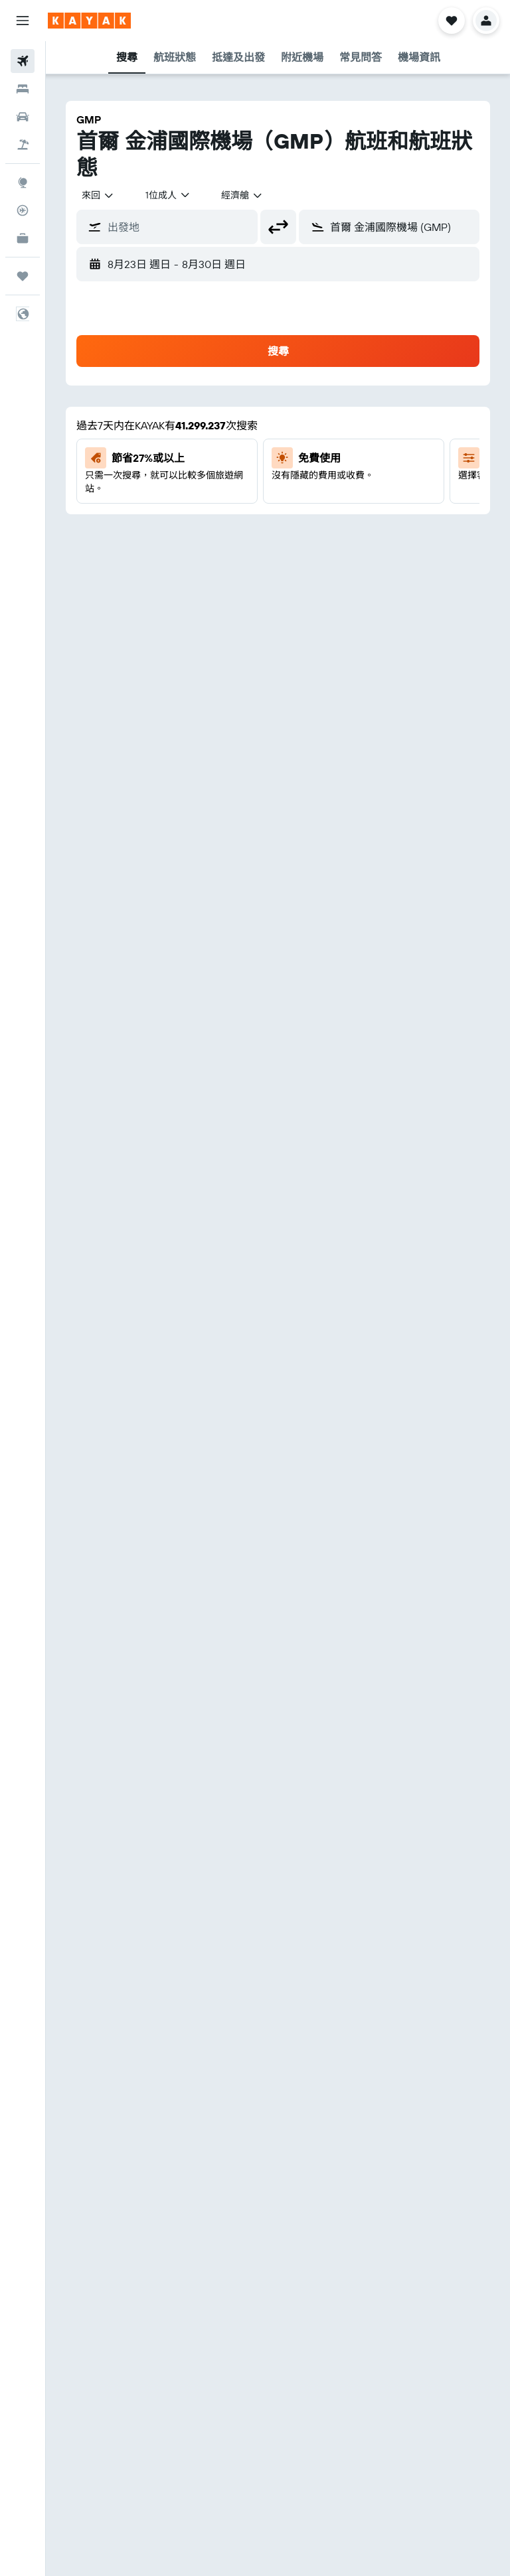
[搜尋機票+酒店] (22, 144)
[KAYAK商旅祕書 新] (22, 238)
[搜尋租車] (22, 117)
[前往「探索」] (22, 182)
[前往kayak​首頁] (89, 21)
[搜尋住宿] (22, 89)
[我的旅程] (22, 276)
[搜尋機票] (22, 61)
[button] (22, 20)
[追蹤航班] (22, 210)
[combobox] (98, 195)
